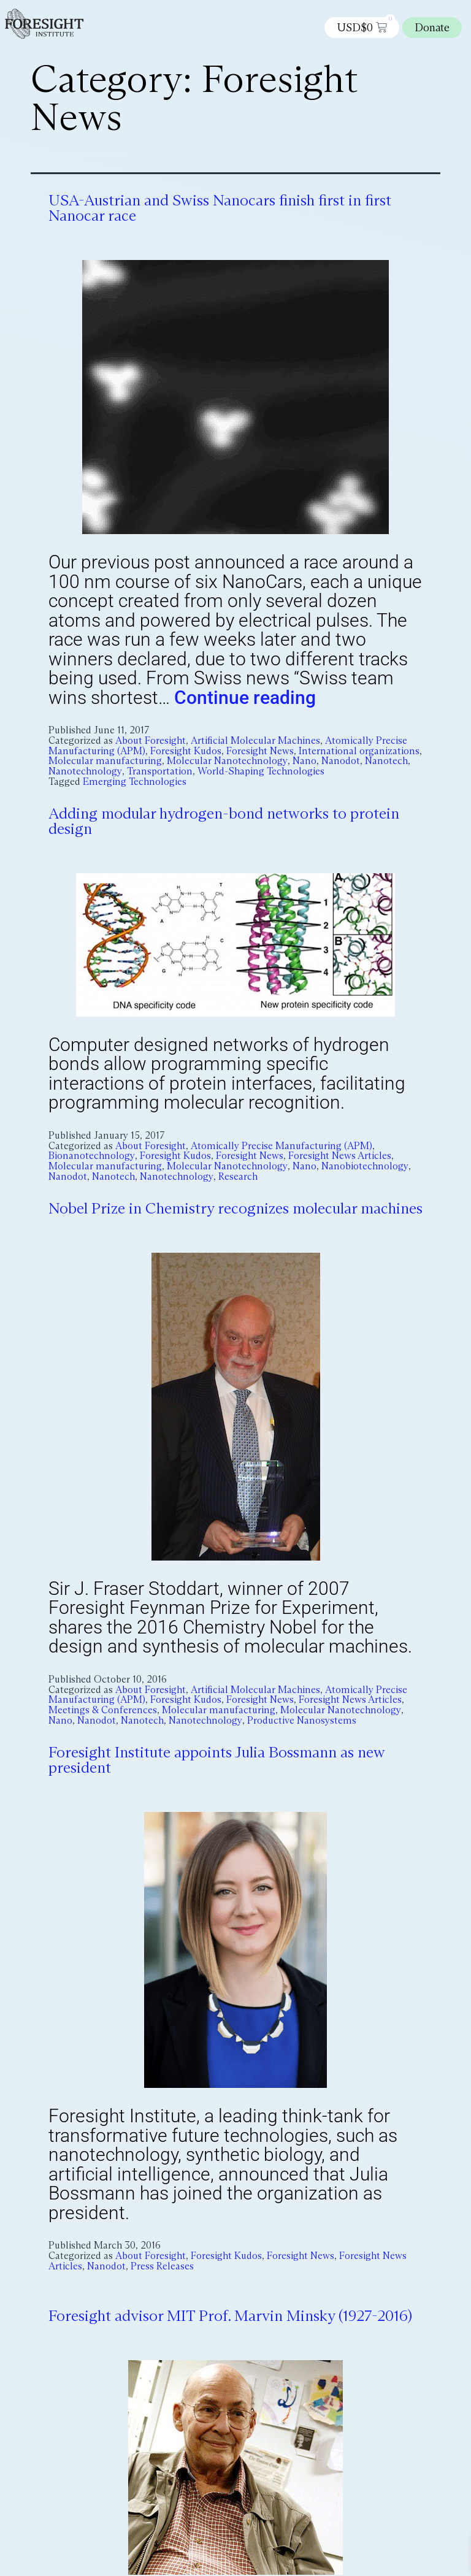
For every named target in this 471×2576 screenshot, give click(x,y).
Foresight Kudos (185, 751)
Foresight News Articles (339, 1155)
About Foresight (150, 740)
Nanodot (340, 760)
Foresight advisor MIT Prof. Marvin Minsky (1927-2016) (230, 2315)
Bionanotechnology (91, 1155)
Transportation (160, 771)
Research (238, 1176)
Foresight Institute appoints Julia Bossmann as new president (216, 1760)
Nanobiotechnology (364, 1166)
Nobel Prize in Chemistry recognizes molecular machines (235, 1208)
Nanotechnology (85, 771)
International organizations (359, 751)
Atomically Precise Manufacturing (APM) (281, 1146)
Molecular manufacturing (105, 760)
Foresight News (260, 751)
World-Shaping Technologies (260, 771)
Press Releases (162, 2265)
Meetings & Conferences (102, 1710)
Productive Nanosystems (301, 1720)
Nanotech (386, 760)
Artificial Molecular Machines (255, 740)
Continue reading (245, 697)
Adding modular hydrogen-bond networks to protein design (223, 821)
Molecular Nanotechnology (227, 760)
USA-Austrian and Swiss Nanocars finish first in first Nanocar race (219, 208)
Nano (304, 760)
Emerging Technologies (134, 781)
